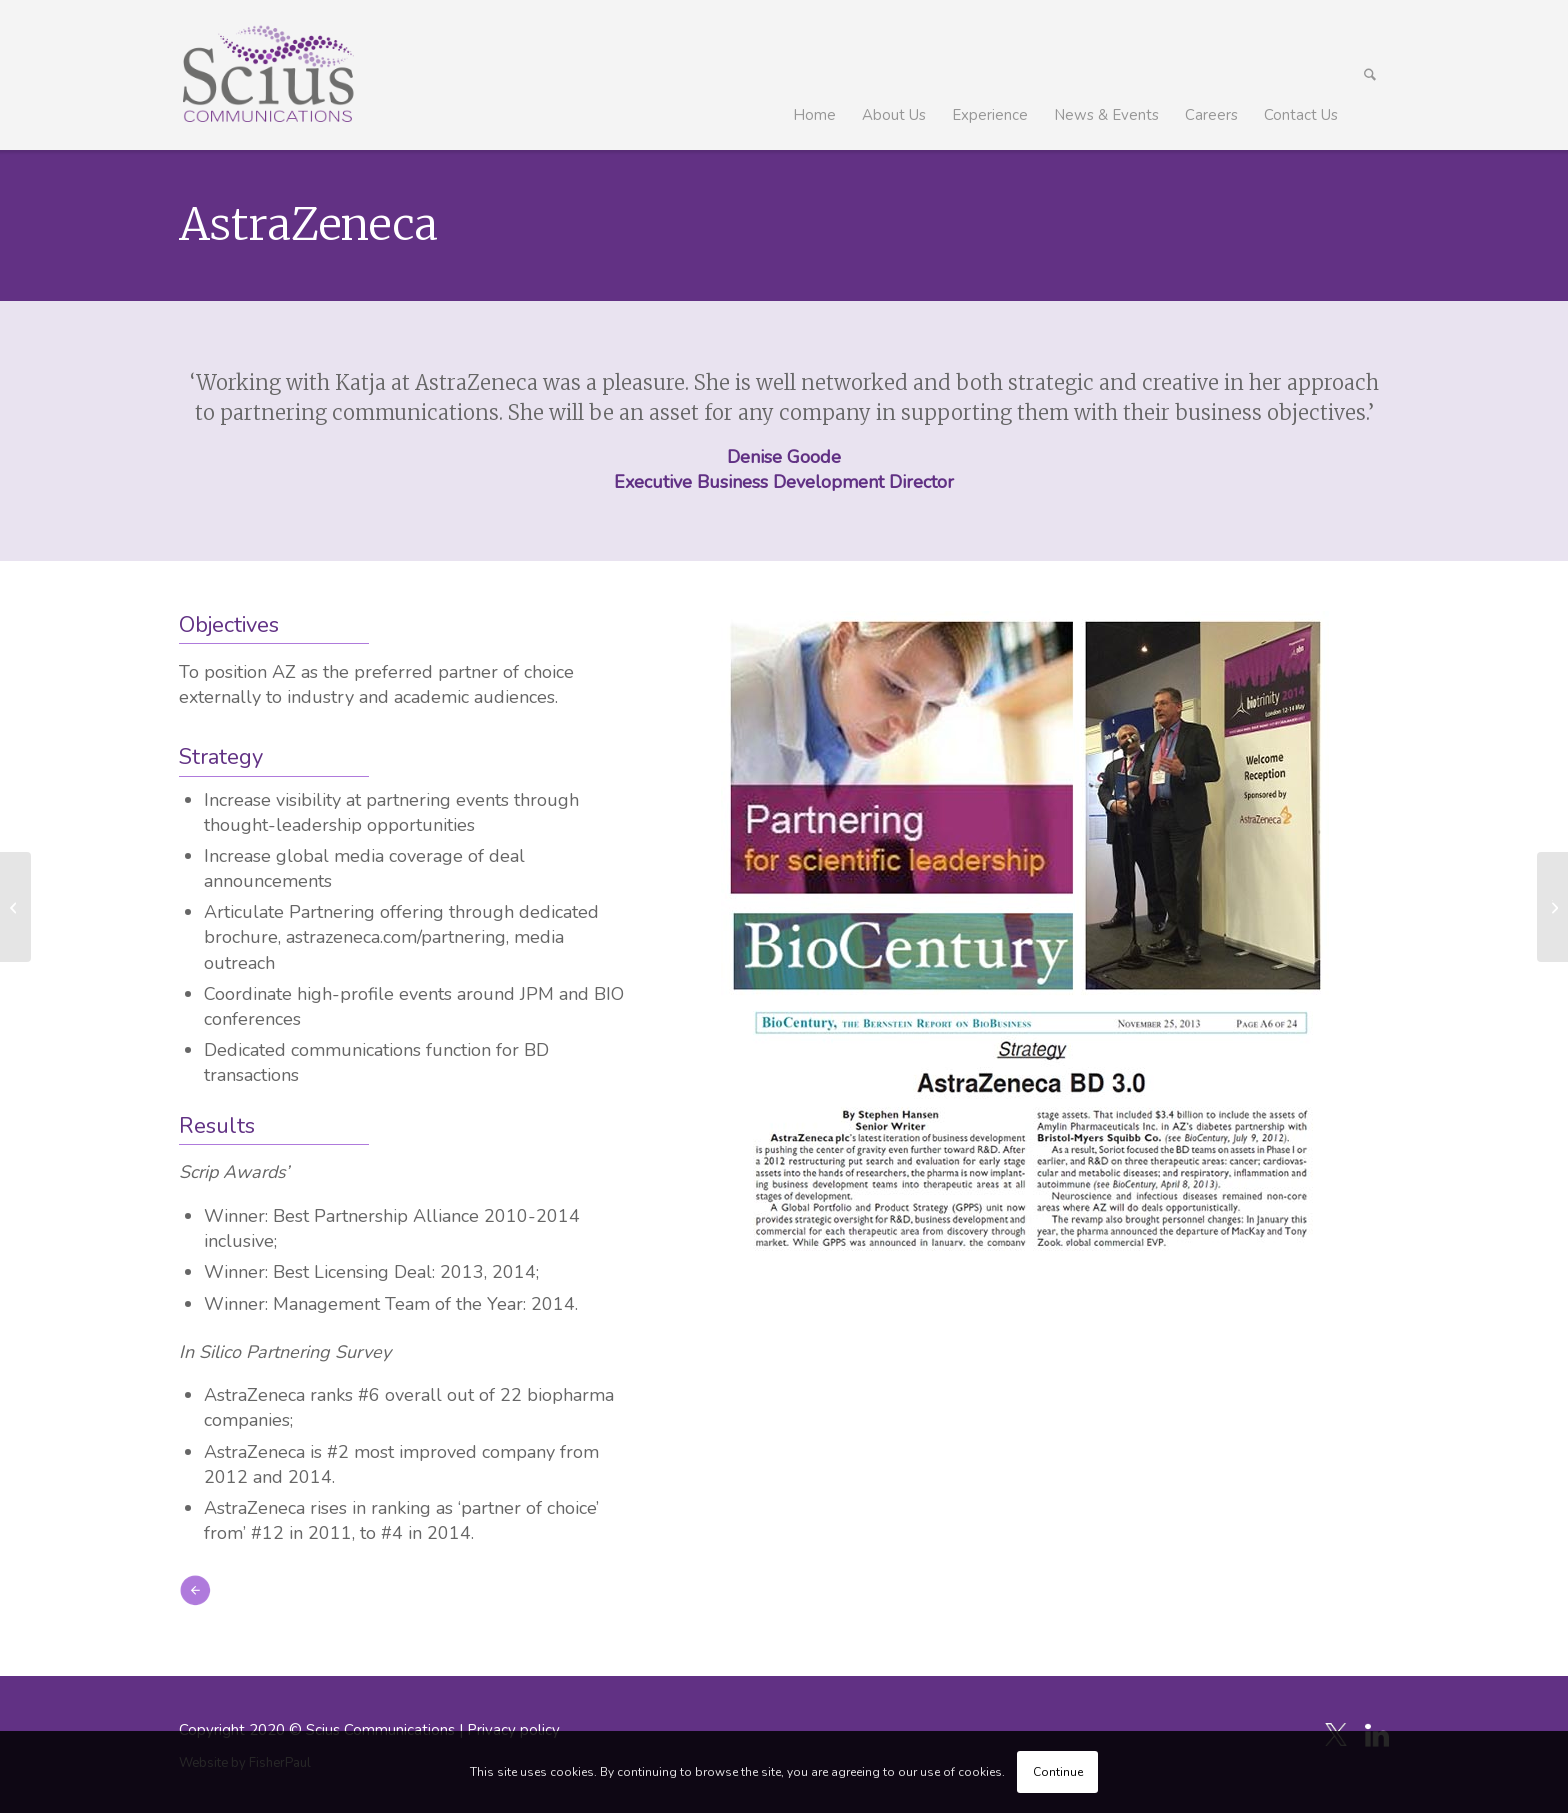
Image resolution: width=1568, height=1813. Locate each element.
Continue (1058, 1772)
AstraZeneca (308, 224)
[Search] (1370, 75)
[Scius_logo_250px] (267, 75)
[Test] (1552, 907)
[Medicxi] (15, 907)
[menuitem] (814, 75)
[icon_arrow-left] (195, 1590)
